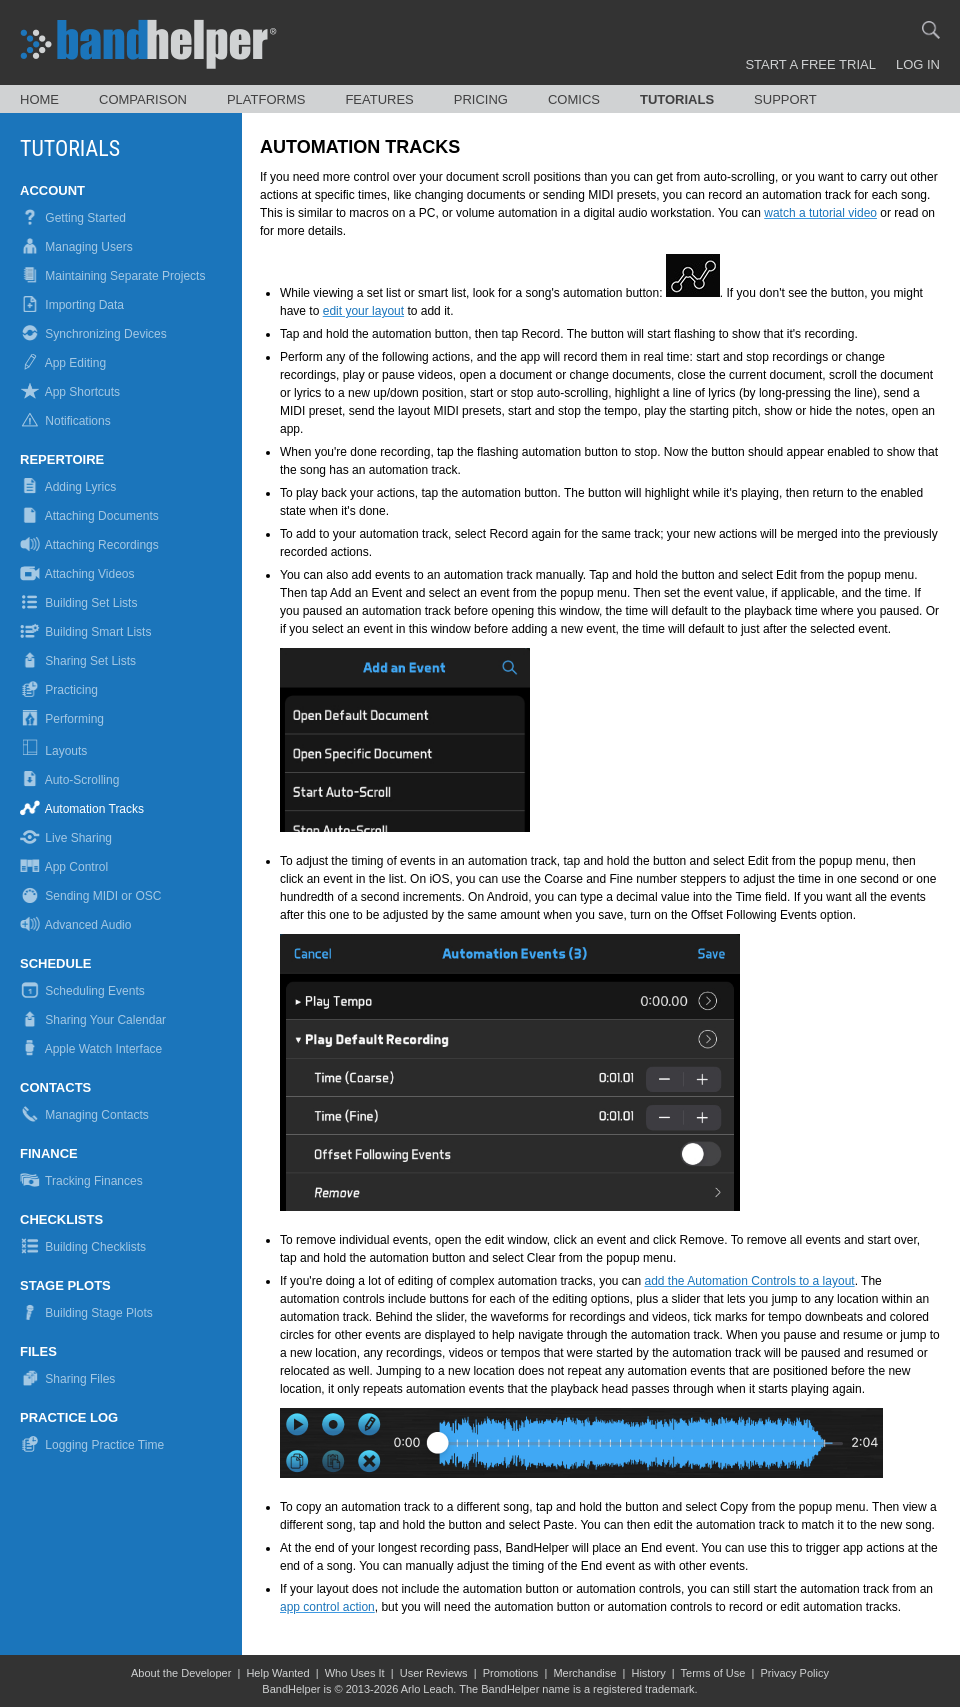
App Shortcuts (70, 392)
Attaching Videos (77, 574)
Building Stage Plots (86, 1313)
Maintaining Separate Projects (112, 276)
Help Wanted (277, 1673)
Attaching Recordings (89, 545)
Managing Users (76, 247)
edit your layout (363, 311)
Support (785, 99)
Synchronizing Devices (93, 334)
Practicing (59, 690)
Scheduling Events (82, 991)
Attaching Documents (89, 516)
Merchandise (584, 1673)
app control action (327, 1607)
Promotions (511, 1673)
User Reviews (434, 1673)
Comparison (143, 99)
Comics (574, 99)
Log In (918, 64)
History (648, 1673)
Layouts (55, 751)
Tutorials (677, 99)
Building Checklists (83, 1247)
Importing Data (72, 305)
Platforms (266, 99)
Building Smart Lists (85, 632)
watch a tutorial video (820, 213)
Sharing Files (67, 1379)
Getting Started (73, 218)
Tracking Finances (81, 1181)
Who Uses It (355, 1673)
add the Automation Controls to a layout (750, 1281)
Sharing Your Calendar (93, 1020)
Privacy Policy (794, 1673)
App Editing (63, 363)
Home (39, 99)
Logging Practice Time (92, 1445)
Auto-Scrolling (69, 780)
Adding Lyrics (68, 487)
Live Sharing (66, 838)
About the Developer (181, 1673)
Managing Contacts (84, 1115)
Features (379, 99)
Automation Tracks (82, 809)
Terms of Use (713, 1673)
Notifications (65, 421)
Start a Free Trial (810, 64)
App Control (64, 867)
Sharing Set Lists (78, 661)
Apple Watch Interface (91, 1049)
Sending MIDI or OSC (90, 896)
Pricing (481, 99)
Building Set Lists (78, 603)
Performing (62, 719)
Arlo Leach (427, 1689)
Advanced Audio (75, 925)
